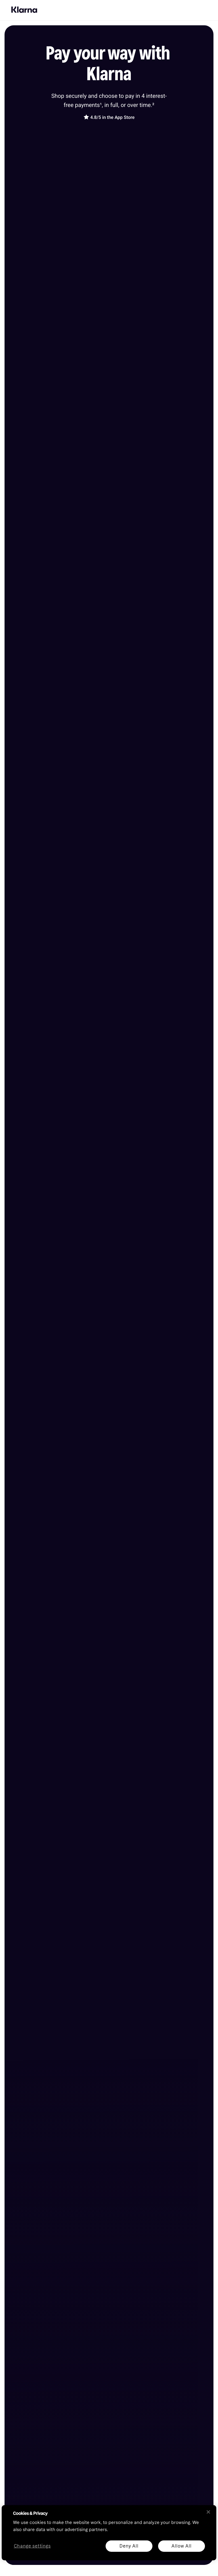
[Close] (208, 2512)
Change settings (32, 2546)
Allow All (181, 2545)
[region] (109, 2532)
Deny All (129, 2545)
